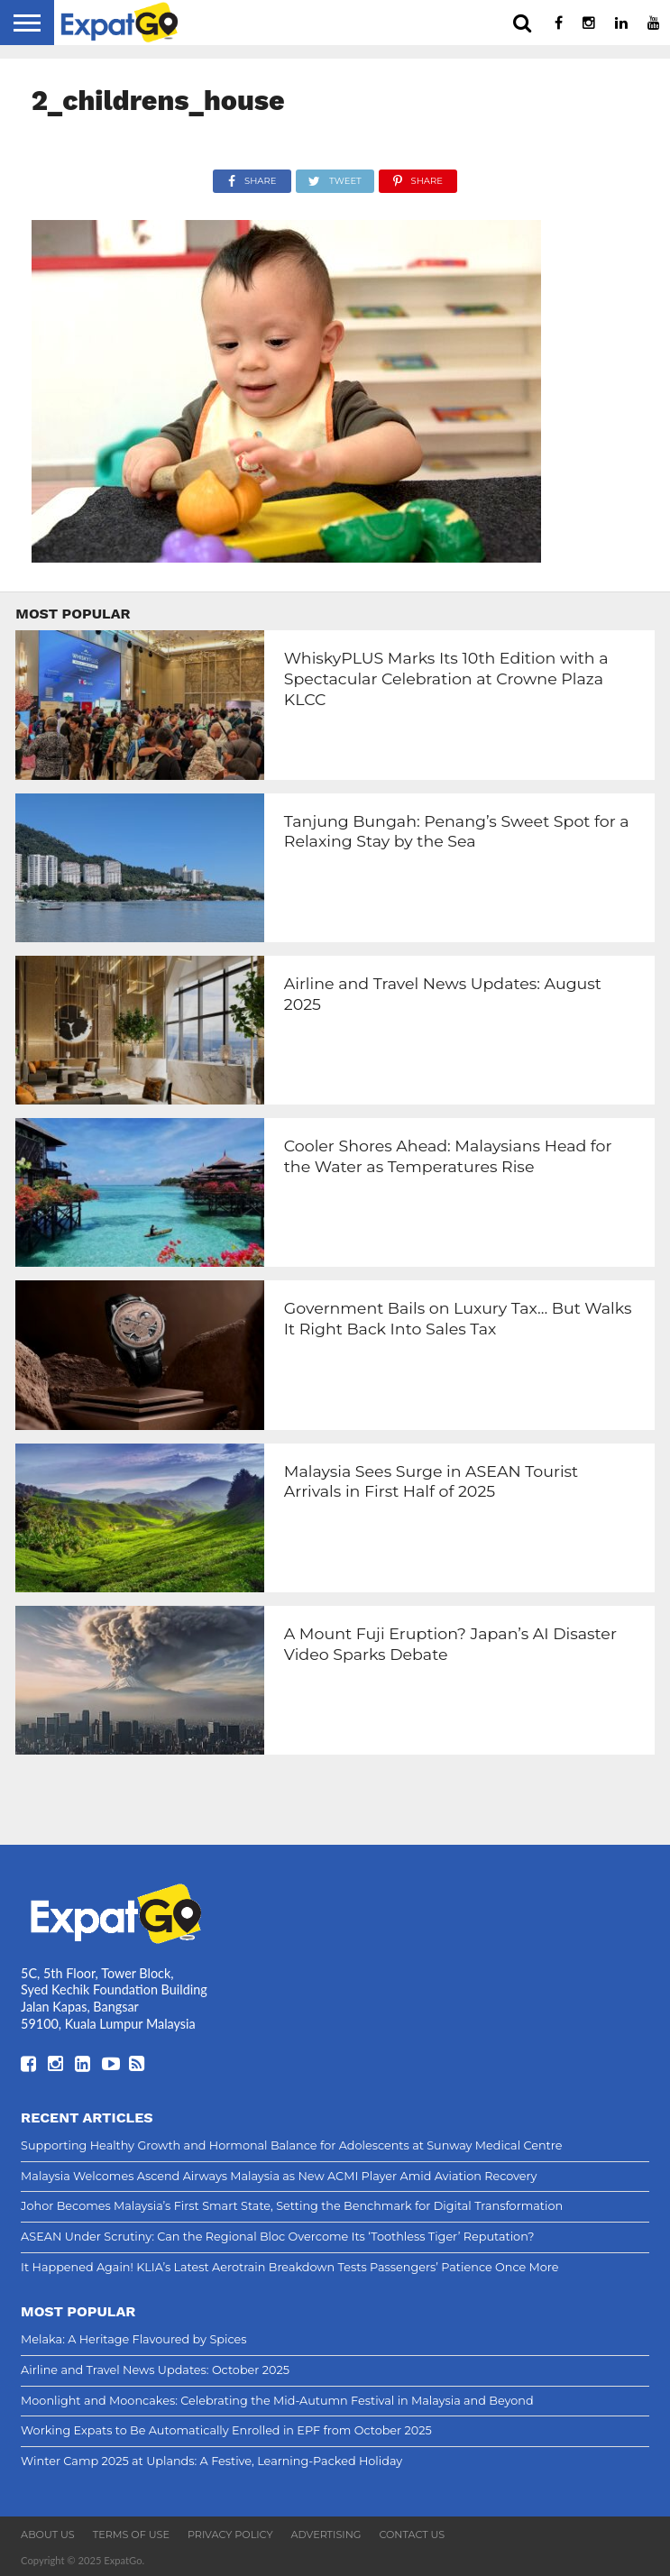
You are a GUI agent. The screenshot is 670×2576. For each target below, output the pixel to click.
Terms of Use (131, 2534)
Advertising (325, 2534)
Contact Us (412, 2534)
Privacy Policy (230, 2534)
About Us (48, 2534)
